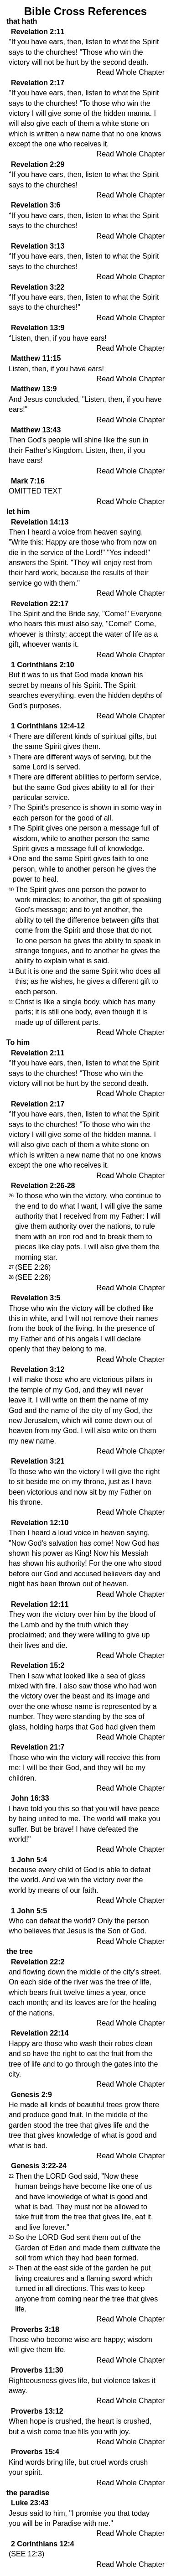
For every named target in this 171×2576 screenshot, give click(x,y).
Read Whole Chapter (131, 72)
